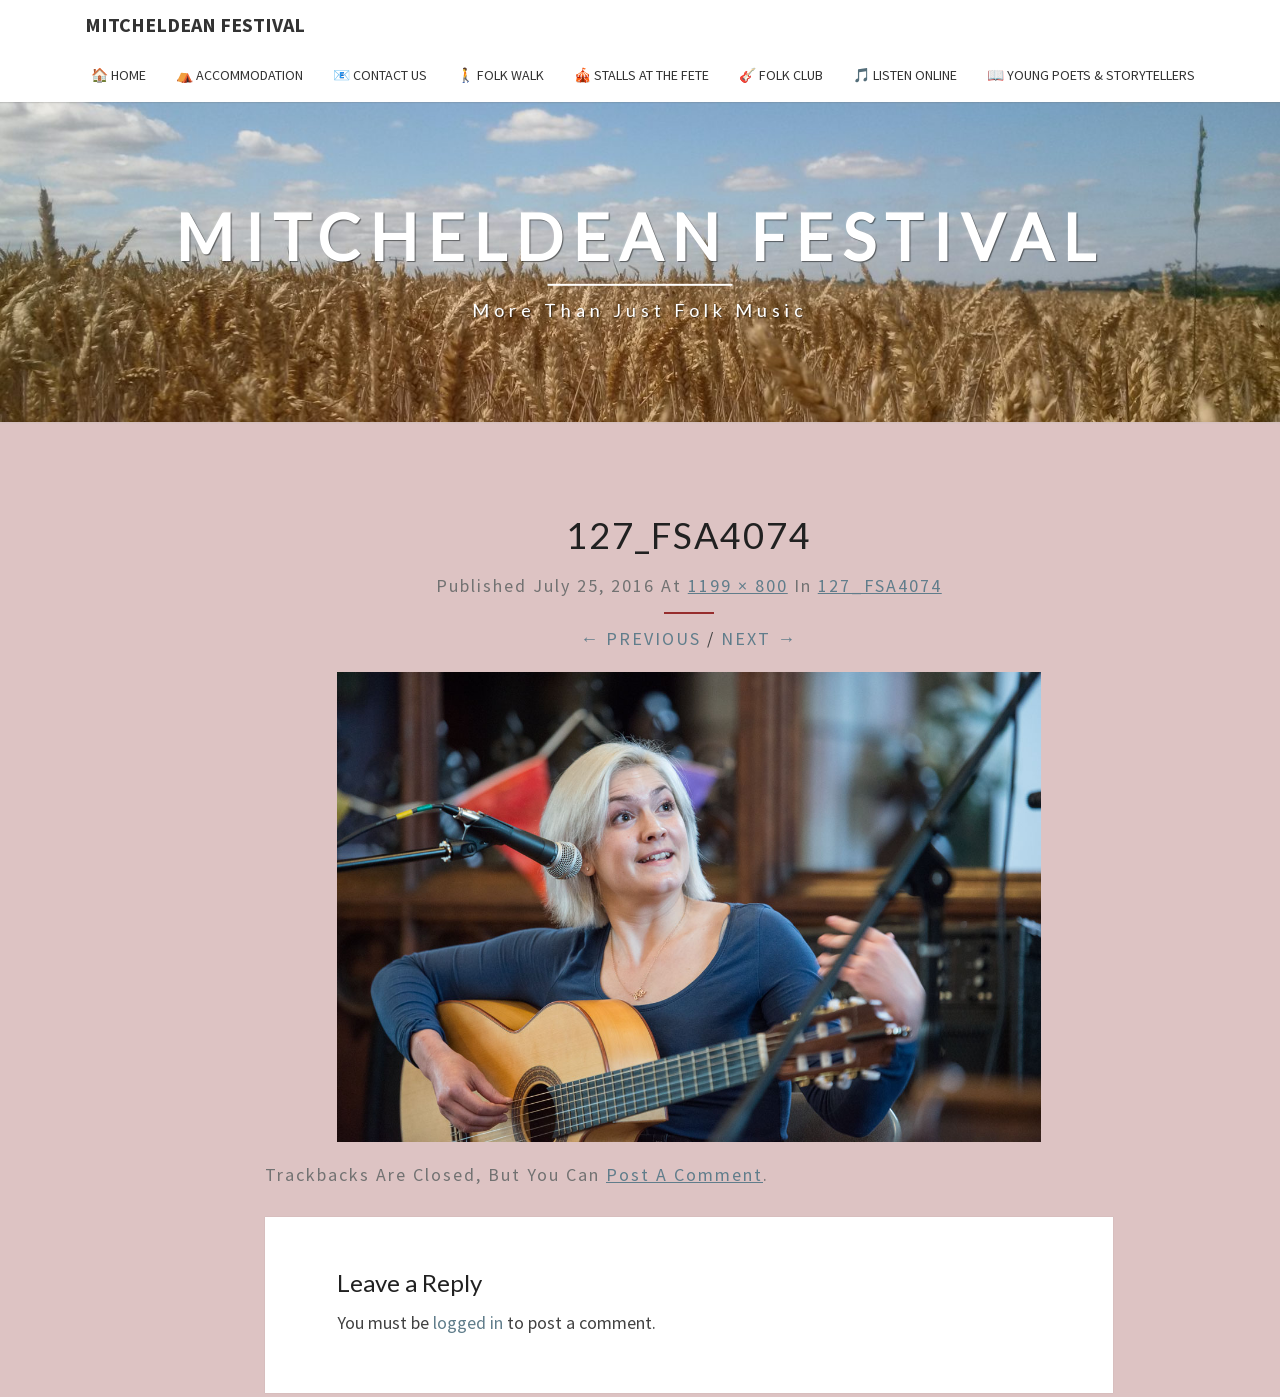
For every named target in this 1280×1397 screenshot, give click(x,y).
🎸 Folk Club (781, 75)
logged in (468, 1322)
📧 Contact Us (380, 75)
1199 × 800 (738, 585)
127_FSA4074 (880, 585)
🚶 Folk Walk (500, 75)
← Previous (640, 638)
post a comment (684, 1174)
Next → (759, 638)
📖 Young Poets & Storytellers (1091, 75)
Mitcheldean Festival (195, 24)
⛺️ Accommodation (239, 75)
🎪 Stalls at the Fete (641, 75)
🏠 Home (118, 75)
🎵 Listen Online (905, 75)
